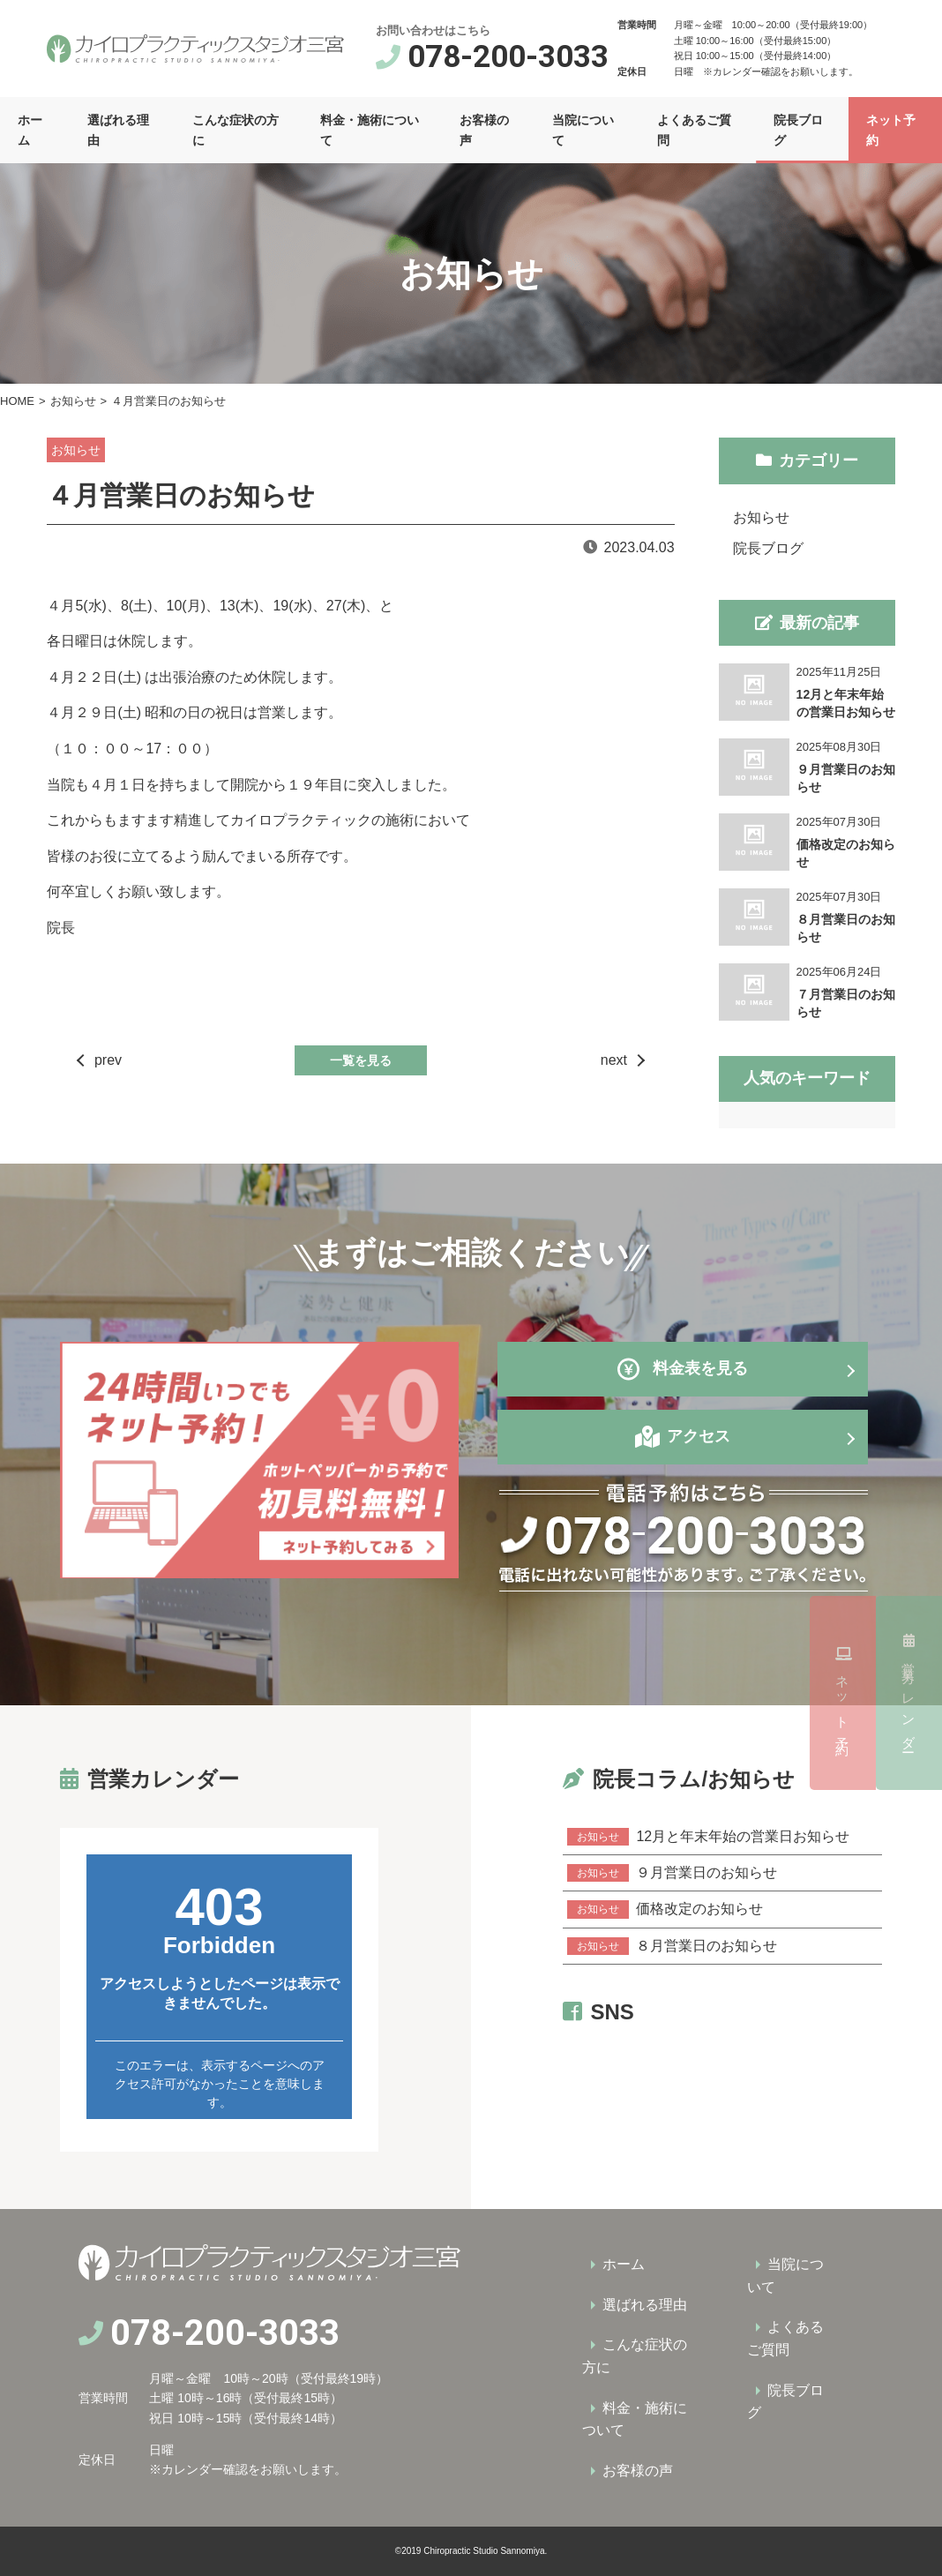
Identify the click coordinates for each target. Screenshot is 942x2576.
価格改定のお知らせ (665, 1909)
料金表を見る (682, 1369)
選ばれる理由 (118, 129)
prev (108, 1059)
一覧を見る (361, 1060)
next (614, 1059)
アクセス (698, 1436)
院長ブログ (798, 129)
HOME (17, 401)
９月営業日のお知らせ (672, 1873)
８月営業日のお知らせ (672, 1946)
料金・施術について (369, 129)
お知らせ (73, 401)
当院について (583, 129)
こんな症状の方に (235, 129)
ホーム (30, 129)
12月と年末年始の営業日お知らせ (708, 1837)
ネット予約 (908, 1693)
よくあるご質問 (694, 129)
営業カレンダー (908, 1486)
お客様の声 (484, 129)
